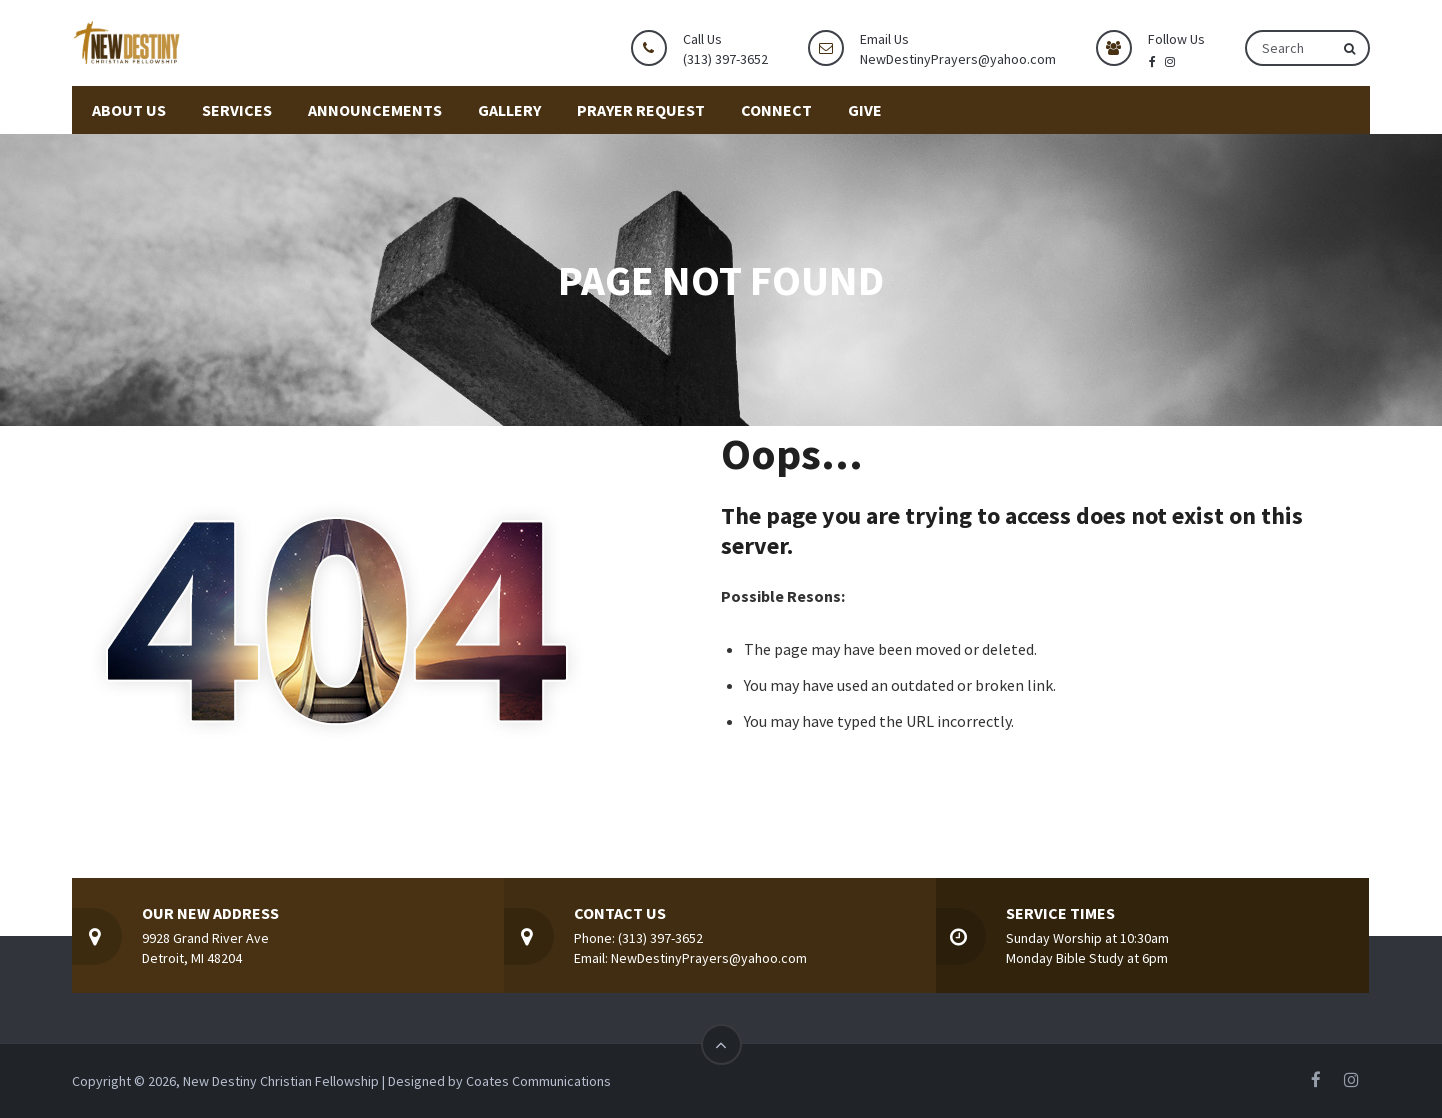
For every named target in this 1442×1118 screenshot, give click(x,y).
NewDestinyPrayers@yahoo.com (958, 59)
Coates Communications (538, 1081)
